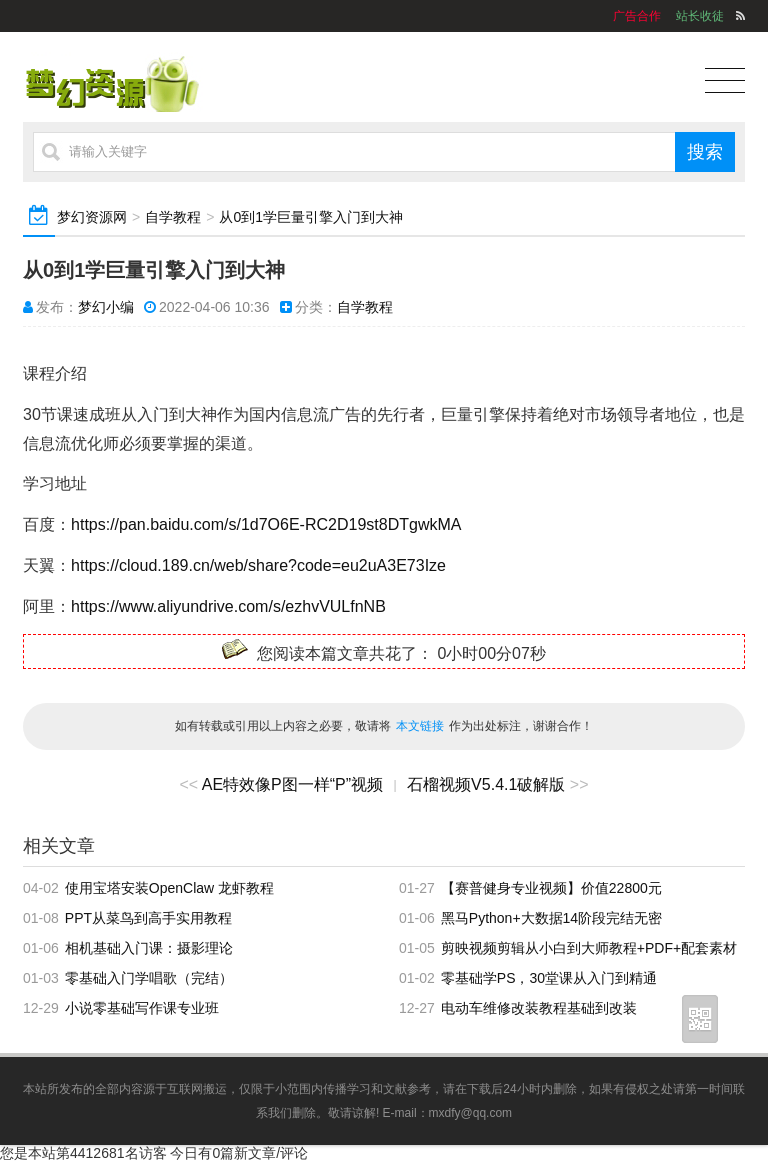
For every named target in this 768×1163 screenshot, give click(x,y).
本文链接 (420, 726)
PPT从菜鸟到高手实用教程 (148, 918)
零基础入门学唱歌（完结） (149, 978)
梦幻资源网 (92, 217)
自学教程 (173, 217)
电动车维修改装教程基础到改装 (539, 1008)
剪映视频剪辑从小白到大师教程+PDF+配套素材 (589, 948)
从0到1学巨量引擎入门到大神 (311, 217)
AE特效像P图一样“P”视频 (292, 784)
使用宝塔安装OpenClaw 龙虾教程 (169, 888)
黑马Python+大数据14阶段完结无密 (551, 918)
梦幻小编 (106, 307)
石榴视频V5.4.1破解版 (486, 784)
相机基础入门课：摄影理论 (149, 948)
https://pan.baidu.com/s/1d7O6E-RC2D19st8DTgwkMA (266, 524)
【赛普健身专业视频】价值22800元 (551, 888)
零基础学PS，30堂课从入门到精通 (549, 978)
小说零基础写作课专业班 (142, 1008)
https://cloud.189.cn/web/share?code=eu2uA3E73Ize (258, 565)
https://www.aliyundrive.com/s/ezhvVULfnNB (228, 606)
